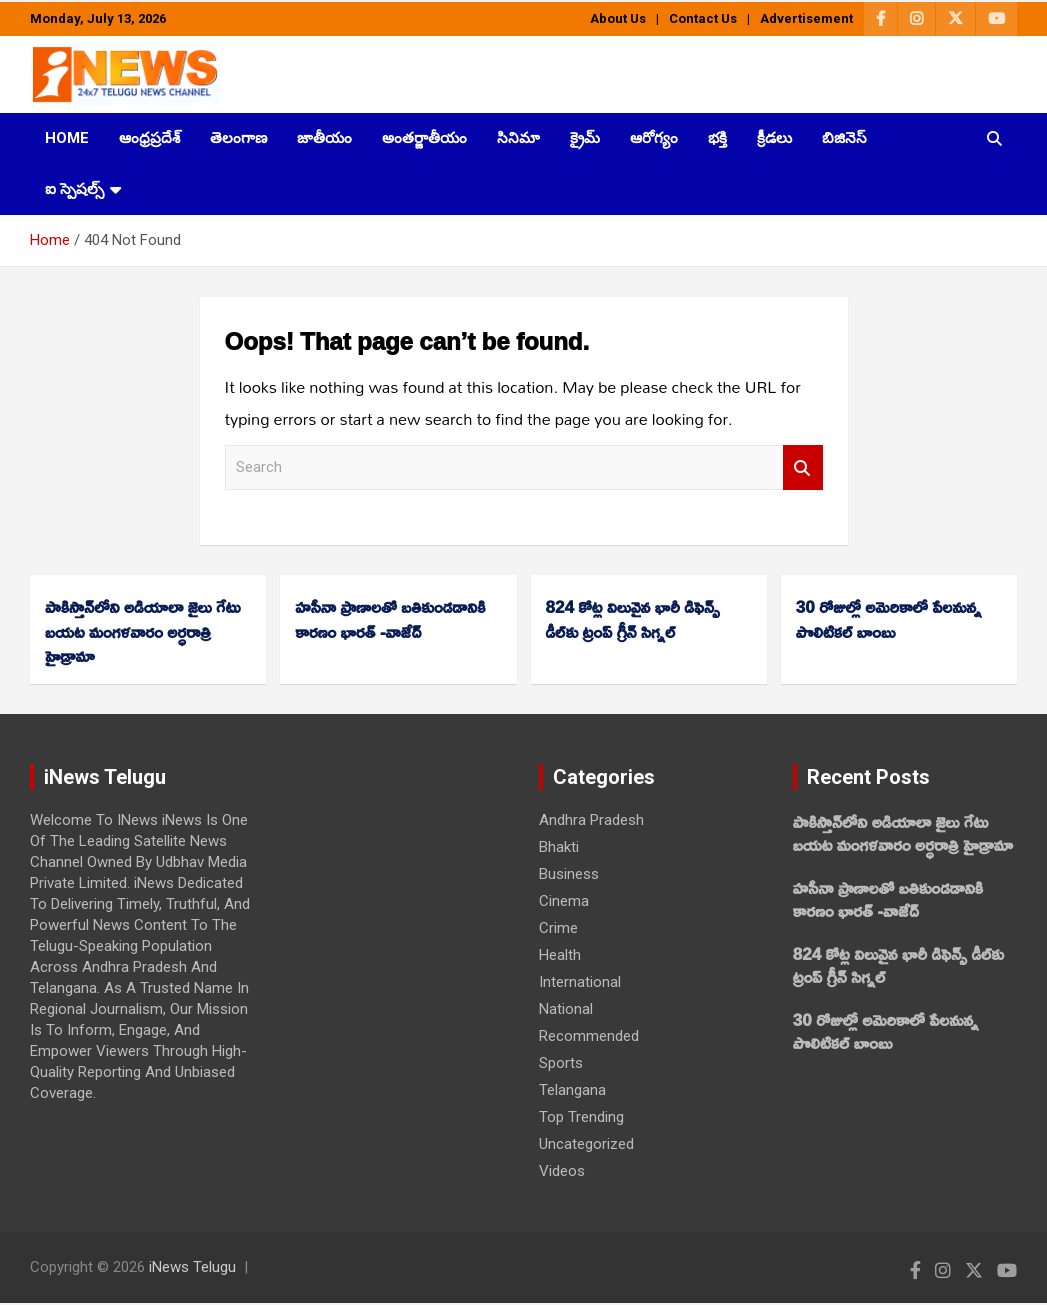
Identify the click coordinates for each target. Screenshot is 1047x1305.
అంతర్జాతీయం (424, 138)
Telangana (572, 1090)
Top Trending (581, 1117)
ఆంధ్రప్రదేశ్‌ (149, 138)
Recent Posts (868, 777)
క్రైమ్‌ (585, 138)
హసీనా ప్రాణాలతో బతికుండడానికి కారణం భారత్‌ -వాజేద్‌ (390, 619)
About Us (618, 18)
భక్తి (717, 138)
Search (803, 467)
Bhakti (559, 847)
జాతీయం (324, 138)
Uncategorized (586, 1144)
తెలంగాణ (238, 138)
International (580, 982)
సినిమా (518, 138)
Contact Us (703, 18)
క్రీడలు (774, 138)
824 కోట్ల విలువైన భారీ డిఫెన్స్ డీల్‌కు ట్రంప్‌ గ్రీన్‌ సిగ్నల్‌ (633, 619)
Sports (561, 1063)
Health (560, 955)
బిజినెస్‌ (844, 138)
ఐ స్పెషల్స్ (74, 189)
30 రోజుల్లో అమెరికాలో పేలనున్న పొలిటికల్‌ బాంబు (889, 619)
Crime (558, 928)
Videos (562, 1171)
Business (569, 874)
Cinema (564, 901)
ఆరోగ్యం (654, 138)
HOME (67, 138)
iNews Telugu (192, 1267)
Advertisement (806, 18)
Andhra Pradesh (591, 820)
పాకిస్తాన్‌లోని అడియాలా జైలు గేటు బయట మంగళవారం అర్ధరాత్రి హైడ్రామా (142, 631)
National (566, 1009)
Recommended (589, 1036)
